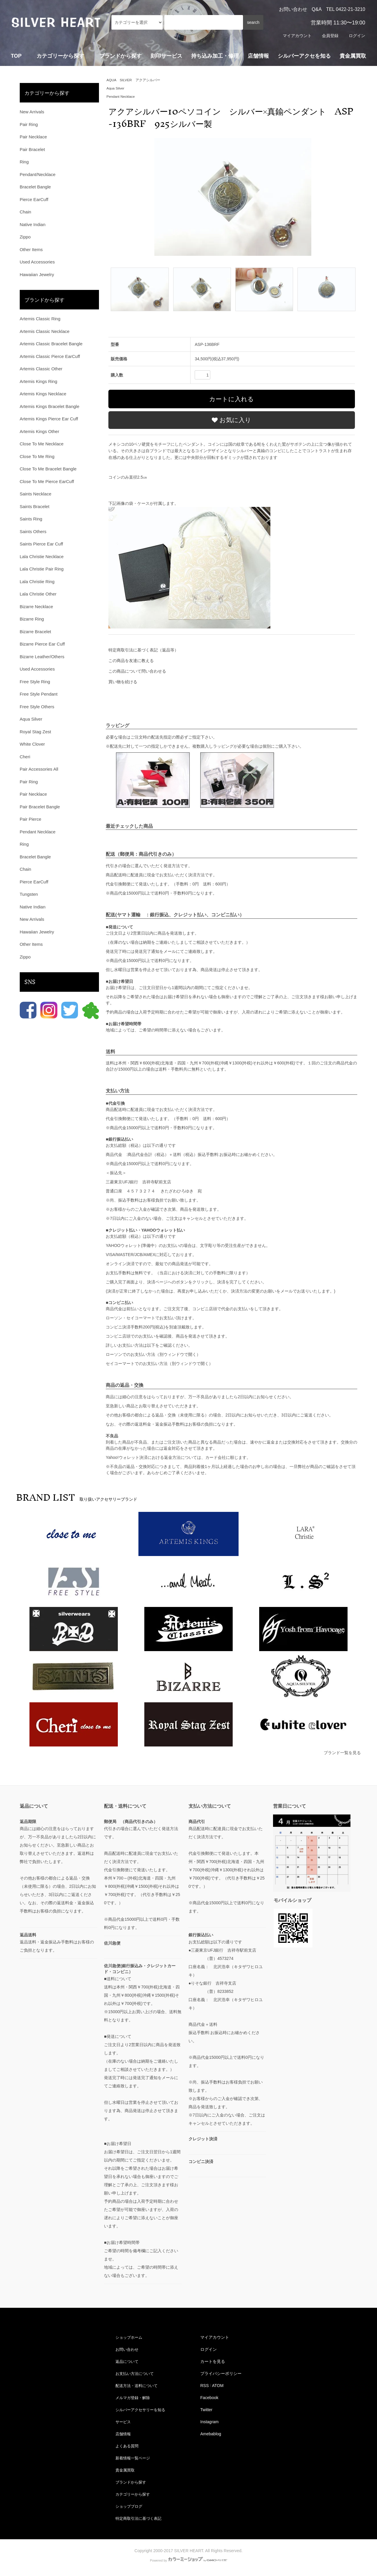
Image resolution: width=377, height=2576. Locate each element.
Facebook (209, 2397)
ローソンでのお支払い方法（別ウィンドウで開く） (153, 1354)
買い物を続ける (122, 681)
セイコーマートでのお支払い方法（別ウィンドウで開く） (159, 1363)
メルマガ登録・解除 (132, 2397)
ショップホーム (128, 2337)
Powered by (188, 2560)
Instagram (209, 2421)
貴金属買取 (353, 56)
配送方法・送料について (137, 2385)
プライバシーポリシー (221, 2373)
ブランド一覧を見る (342, 1752)
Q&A (317, 9)
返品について (126, 2361)
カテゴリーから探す (132, 2494)
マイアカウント (297, 35)
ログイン (357, 35)
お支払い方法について (135, 2373)
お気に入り (231, 420)
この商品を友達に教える (131, 660)
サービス (122, 2421)
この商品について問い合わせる (137, 671)
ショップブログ (128, 2506)
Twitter (206, 2409)
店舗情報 (258, 56)
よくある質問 (126, 2446)
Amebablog (210, 2433)
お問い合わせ (293, 9)
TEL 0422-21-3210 (345, 9)
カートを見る (212, 2361)
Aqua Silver (116, 88)
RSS (204, 2385)
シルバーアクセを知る (304, 56)
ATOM (218, 2385)
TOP (16, 56)
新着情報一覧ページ (132, 2458)
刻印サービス (166, 56)
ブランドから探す (130, 2482)
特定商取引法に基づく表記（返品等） (143, 650)
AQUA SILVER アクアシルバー (133, 80)
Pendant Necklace (121, 96)
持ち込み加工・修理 (215, 56)
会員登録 (330, 35)
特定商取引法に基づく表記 (139, 2518)
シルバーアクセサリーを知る (141, 2409)
